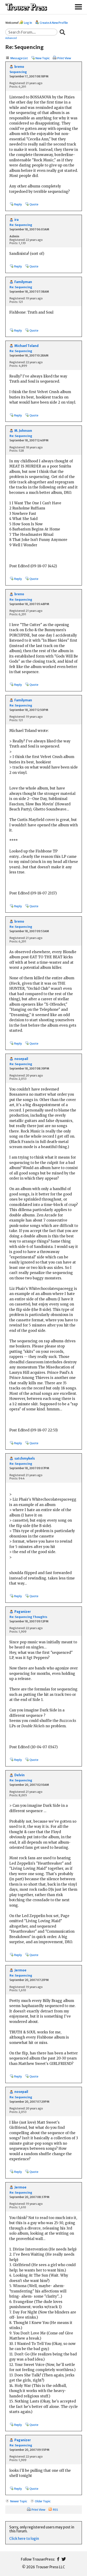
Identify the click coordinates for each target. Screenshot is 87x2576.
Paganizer (22, 1612)
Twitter (63, 2559)
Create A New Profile (54, 22)
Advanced (11, 38)
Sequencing (18, 72)
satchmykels (24, 1459)
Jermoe (20, 1970)
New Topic (42, 58)
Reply (18, 204)
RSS (55, 2509)
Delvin (19, 1775)
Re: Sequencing (21, 225)
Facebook (58, 2559)
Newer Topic (18, 2501)
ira (16, 220)
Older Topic (43, 2501)
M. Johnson (23, 431)
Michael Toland (26, 346)
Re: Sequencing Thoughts (28, 1617)
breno (19, 67)
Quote (33, 204)
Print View (64, 58)
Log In (28, 22)
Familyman (23, 282)
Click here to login (24, 2538)
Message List (19, 58)
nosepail (21, 1059)
